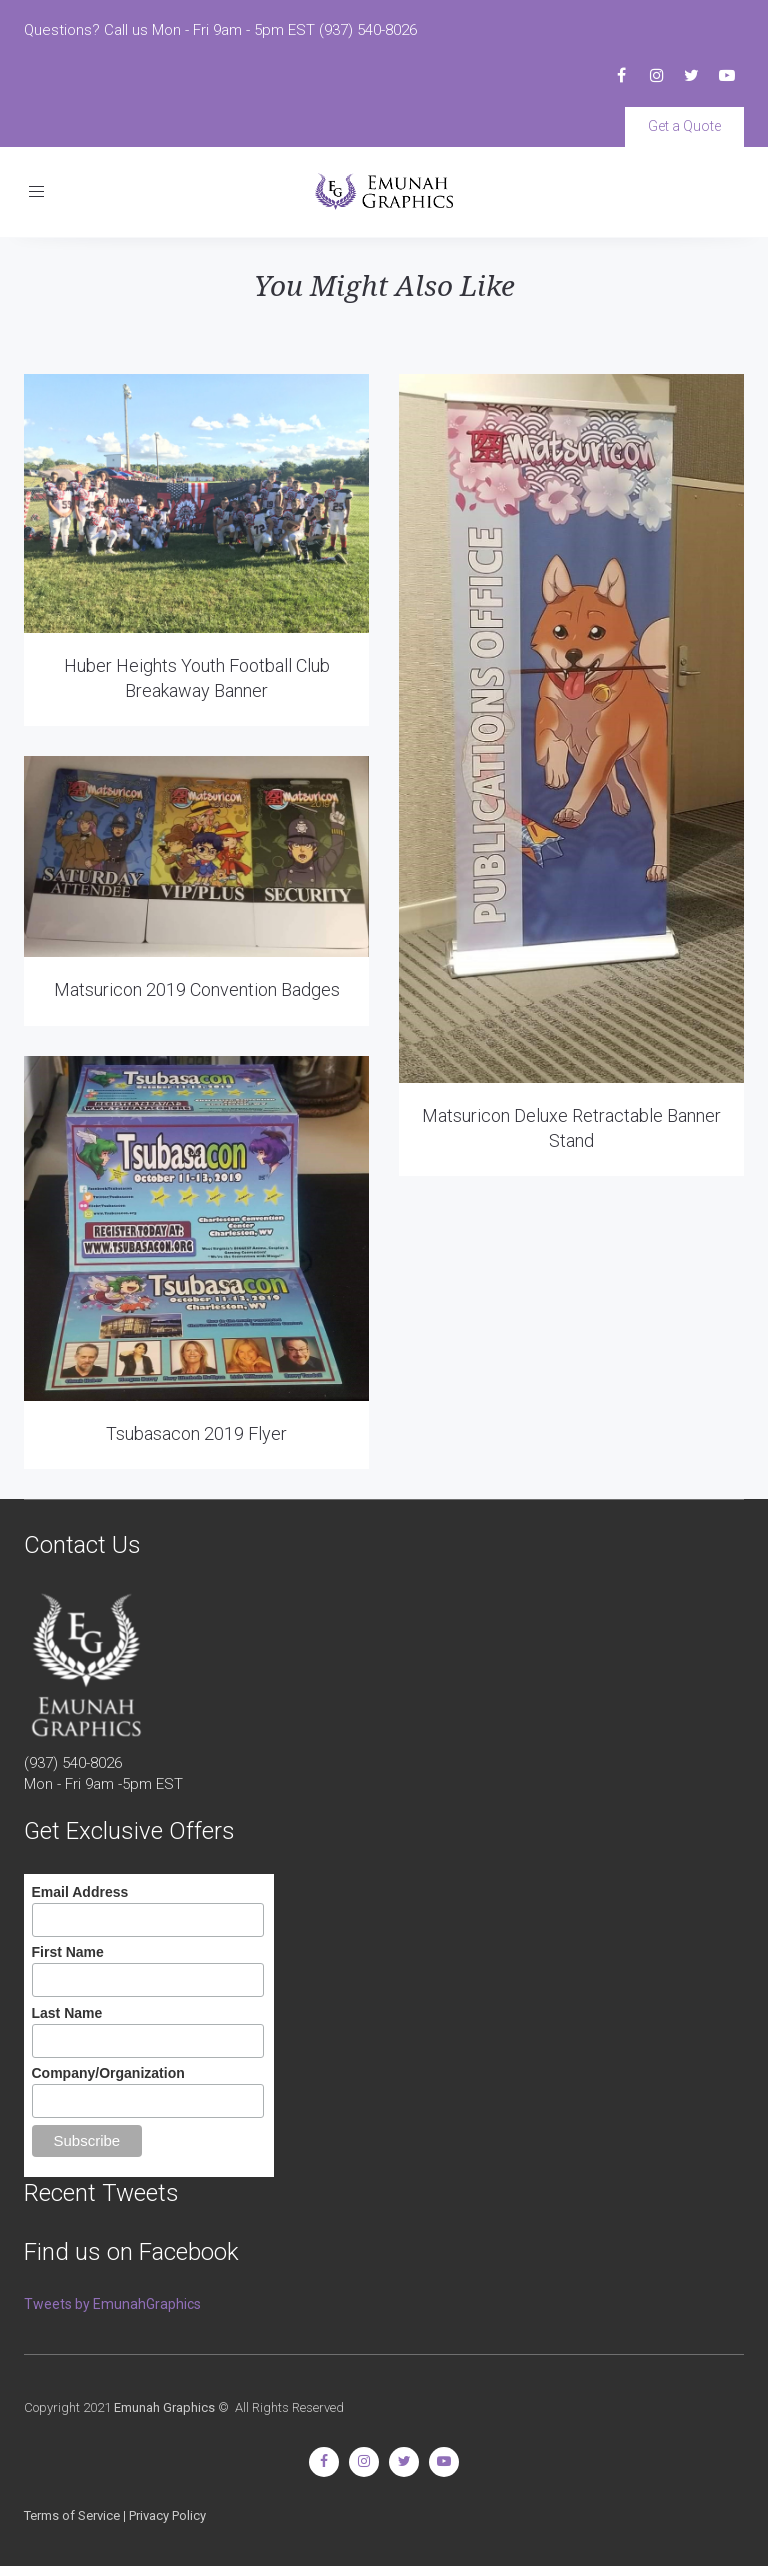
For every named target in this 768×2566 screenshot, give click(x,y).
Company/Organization (108, 2073)
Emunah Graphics (164, 2407)
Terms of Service (72, 2515)
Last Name (67, 2013)
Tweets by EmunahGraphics (112, 2304)
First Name (68, 1952)
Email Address (80, 1892)
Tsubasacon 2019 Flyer (196, 1433)
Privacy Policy (167, 2515)
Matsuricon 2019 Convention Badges (197, 989)
